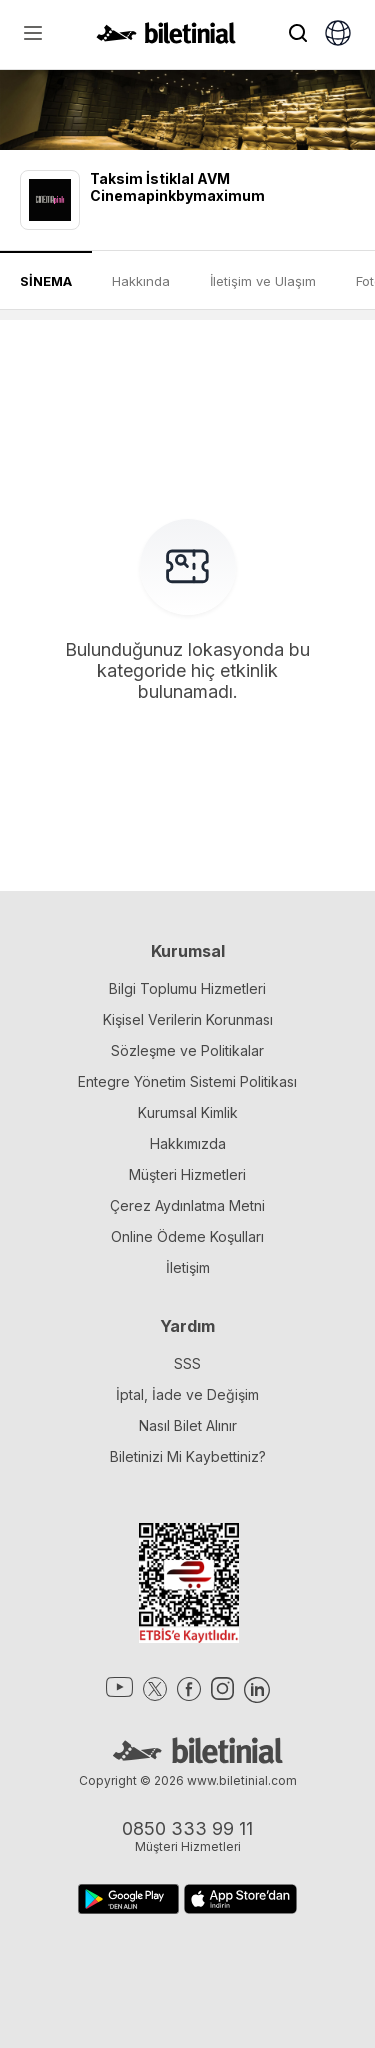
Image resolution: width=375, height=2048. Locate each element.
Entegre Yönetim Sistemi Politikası (187, 1081)
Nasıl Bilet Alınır (188, 1425)
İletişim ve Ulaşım (263, 281)
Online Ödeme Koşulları (187, 1236)
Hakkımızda (188, 1143)
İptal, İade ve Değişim (187, 1394)
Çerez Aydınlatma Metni (187, 1205)
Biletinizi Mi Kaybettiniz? (188, 1456)
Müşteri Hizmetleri (187, 1174)
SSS (187, 1363)
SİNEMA (46, 281)
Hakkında (141, 281)
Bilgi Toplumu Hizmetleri (187, 988)
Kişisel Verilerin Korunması (188, 1019)
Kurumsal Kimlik (188, 1112)
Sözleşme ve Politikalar (187, 1050)
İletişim (188, 1267)
